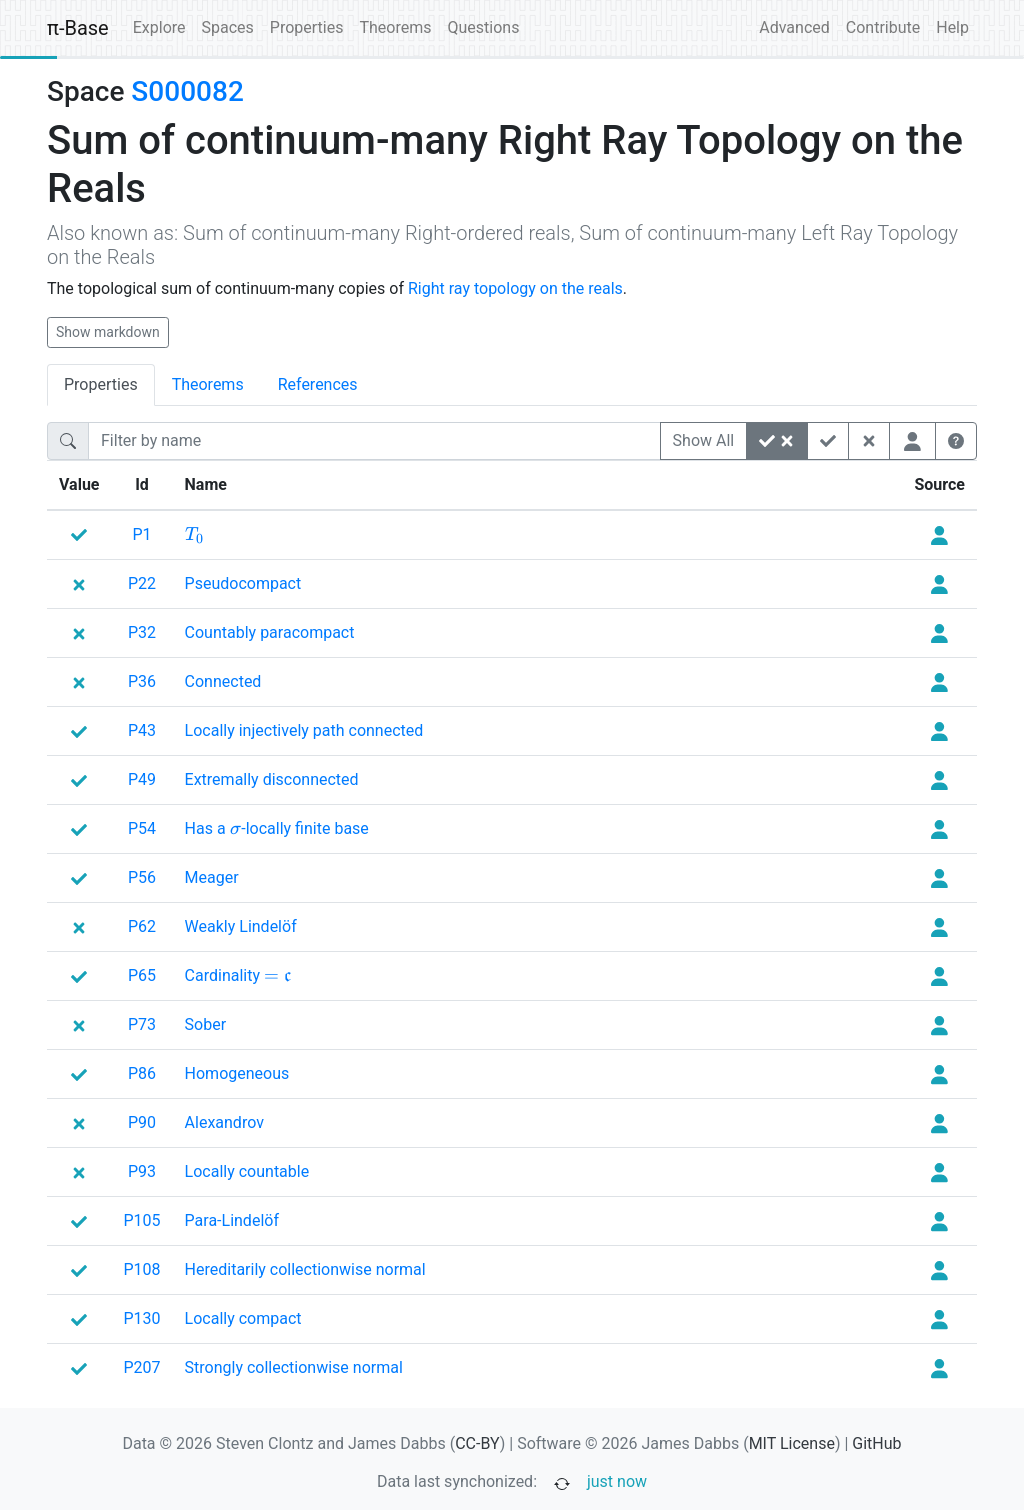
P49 (142, 779)
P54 (142, 828)
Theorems (395, 27)
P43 (142, 730)
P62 (142, 926)
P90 (142, 1122)
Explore (159, 27)
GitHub (876, 1443)
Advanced (794, 27)
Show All (704, 440)
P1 (141, 534)
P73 (142, 1024)
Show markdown (108, 332)
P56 (142, 877)
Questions (483, 27)
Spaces (228, 27)
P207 (142, 1367)
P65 (142, 975)
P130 (142, 1318)
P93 (142, 1171)
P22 (142, 583)
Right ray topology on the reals (515, 288)
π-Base (78, 28)
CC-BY (477, 1443)
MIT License (792, 1443)
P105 (142, 1220)
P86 (142, 1073)
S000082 (187, 91)
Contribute (883, 27)
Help (952, 27)
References (318, 384)
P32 (142, 632)
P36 (142, 681)
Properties (307, 27)
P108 (142, 1269)
